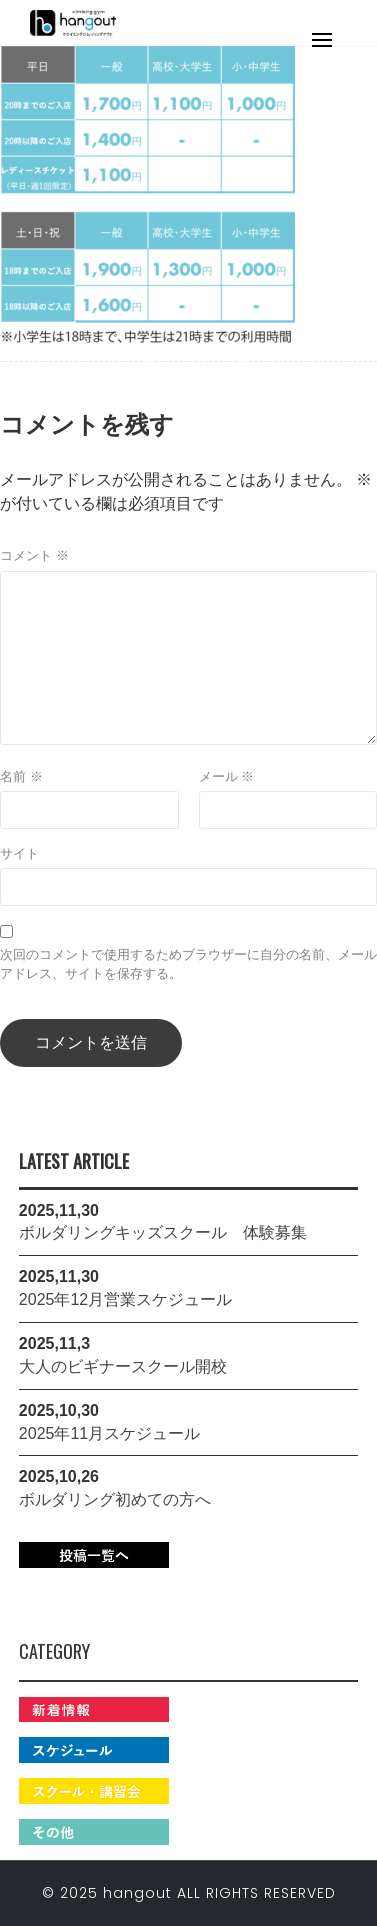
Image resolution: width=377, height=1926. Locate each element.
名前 (21, 776)
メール (227, 776)
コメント (34, 555)
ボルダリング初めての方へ (115, 1499)
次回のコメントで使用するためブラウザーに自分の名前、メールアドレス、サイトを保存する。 (188, 964)
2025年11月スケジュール (109, 1433)
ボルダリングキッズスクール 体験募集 (163, 1232)
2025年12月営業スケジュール (125, 1299)
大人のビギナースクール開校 (123, 1366)
